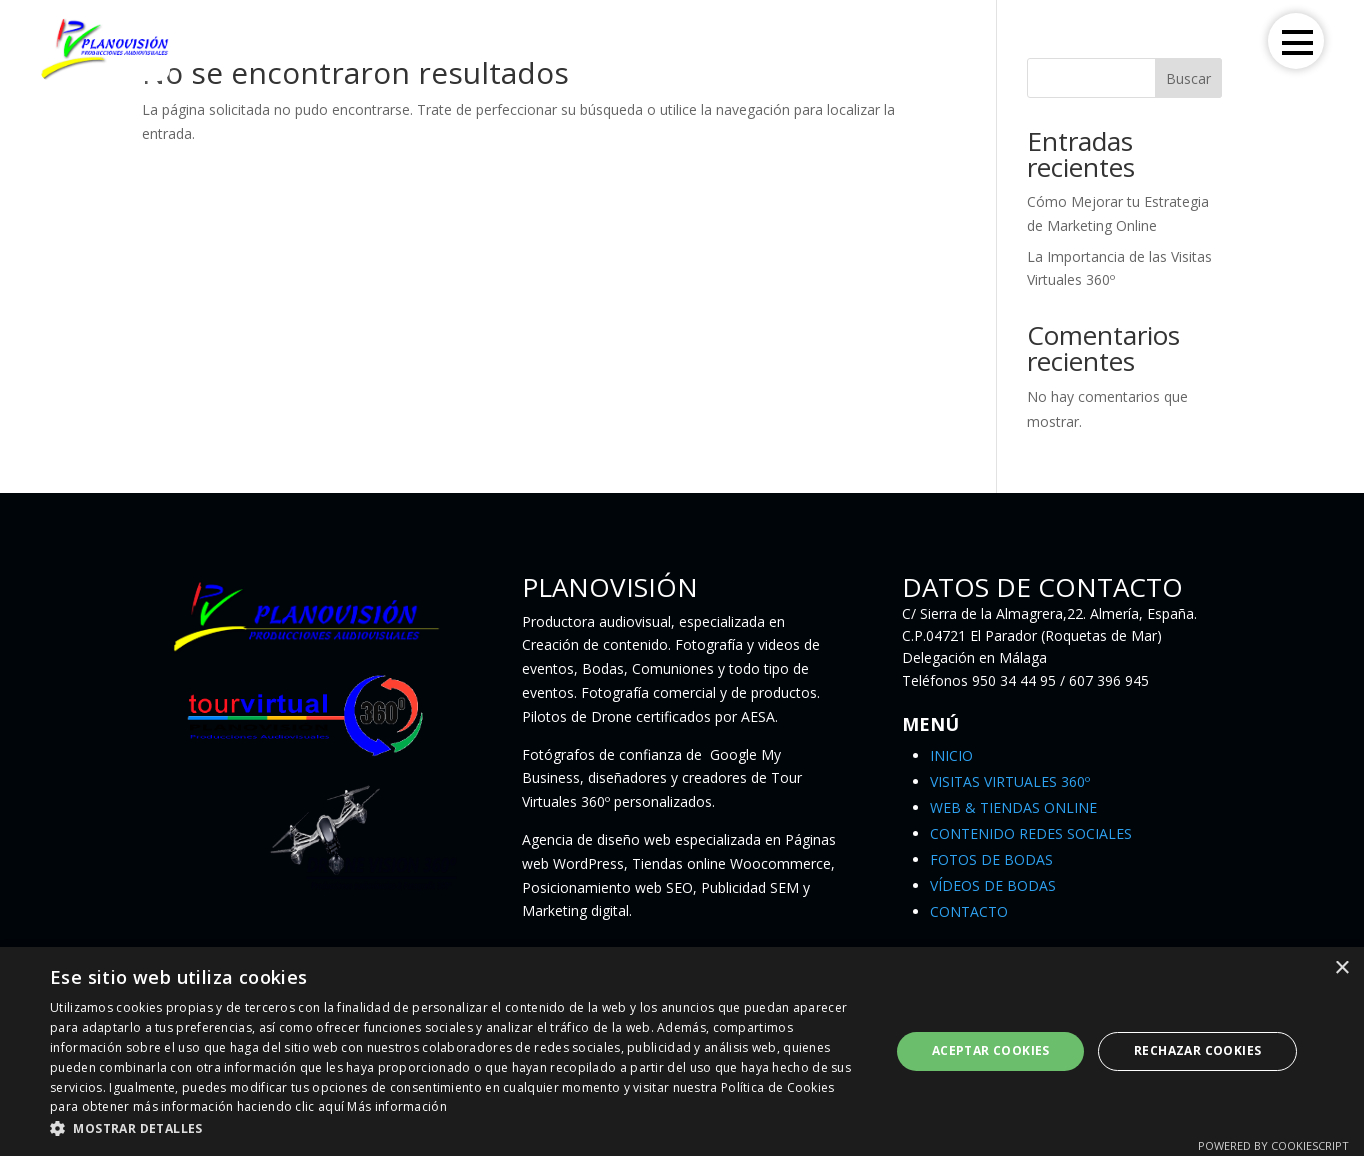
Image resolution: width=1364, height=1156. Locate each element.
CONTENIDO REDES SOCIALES (1031, 833)
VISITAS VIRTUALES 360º (1010, 781)
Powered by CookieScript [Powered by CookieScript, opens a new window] (1273, 1145)
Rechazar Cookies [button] (1197, 1050)
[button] (457, 1129)
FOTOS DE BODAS (991, 859)
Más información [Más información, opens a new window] (397, 1106)
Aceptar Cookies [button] (991, 1050)
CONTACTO (969, 911)
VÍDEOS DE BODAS (993, 885)
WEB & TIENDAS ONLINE (1013, 807)
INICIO (951, 755)
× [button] (1341, 968)
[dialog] (682, 1051)
